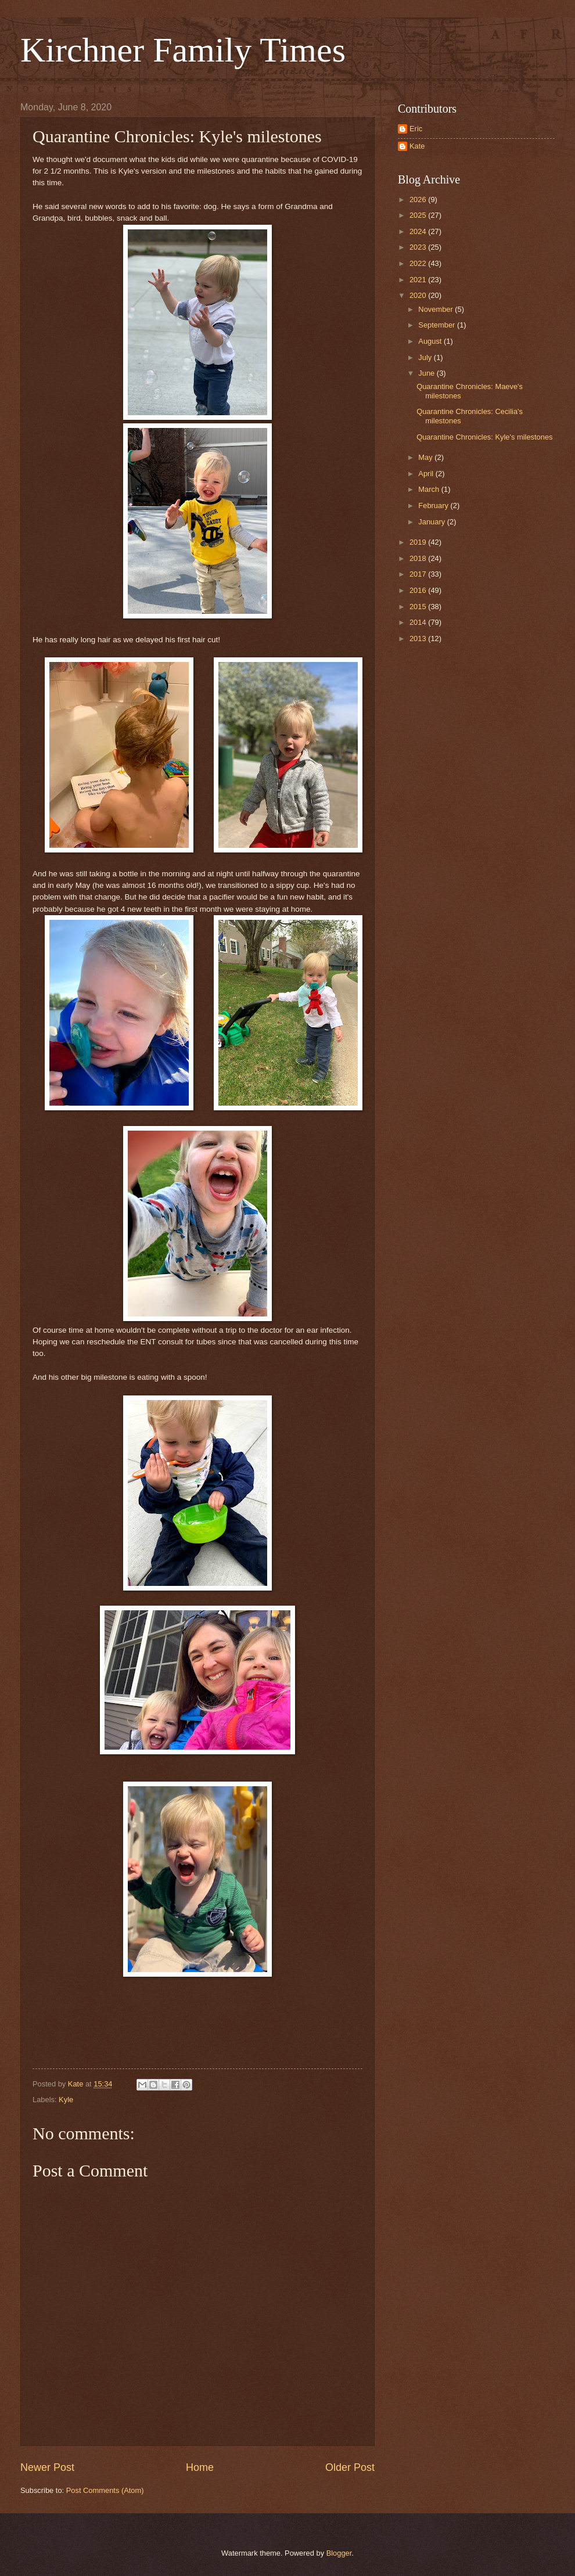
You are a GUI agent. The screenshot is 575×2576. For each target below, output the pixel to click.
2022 (418, 263)
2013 (418, 638)
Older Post (350, 2467)
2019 (418, 542)
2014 (418, 622)
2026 (418, 199)
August (431, 341)
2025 (418, 215)
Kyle (66, 2099)
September (437, 325)
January (432, 521)
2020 (418, 295)
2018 (418, 558)
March (429, 489)
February (434, 505)
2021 (418, 279)
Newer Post (47, 2467)
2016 (418, 590)
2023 (418, 247)
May (426, 457)
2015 (418, 606)
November (436, 309)
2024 (418, 231)
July (425, 357)
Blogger (339, 2553)
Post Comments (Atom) (105, 2490)
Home (200, 2467)
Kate (417, 146)
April (426, 473)
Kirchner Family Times (183, 50)
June (427, 373)
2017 (418, 574)
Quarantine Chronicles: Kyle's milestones (484, 437)
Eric (415, 128)
